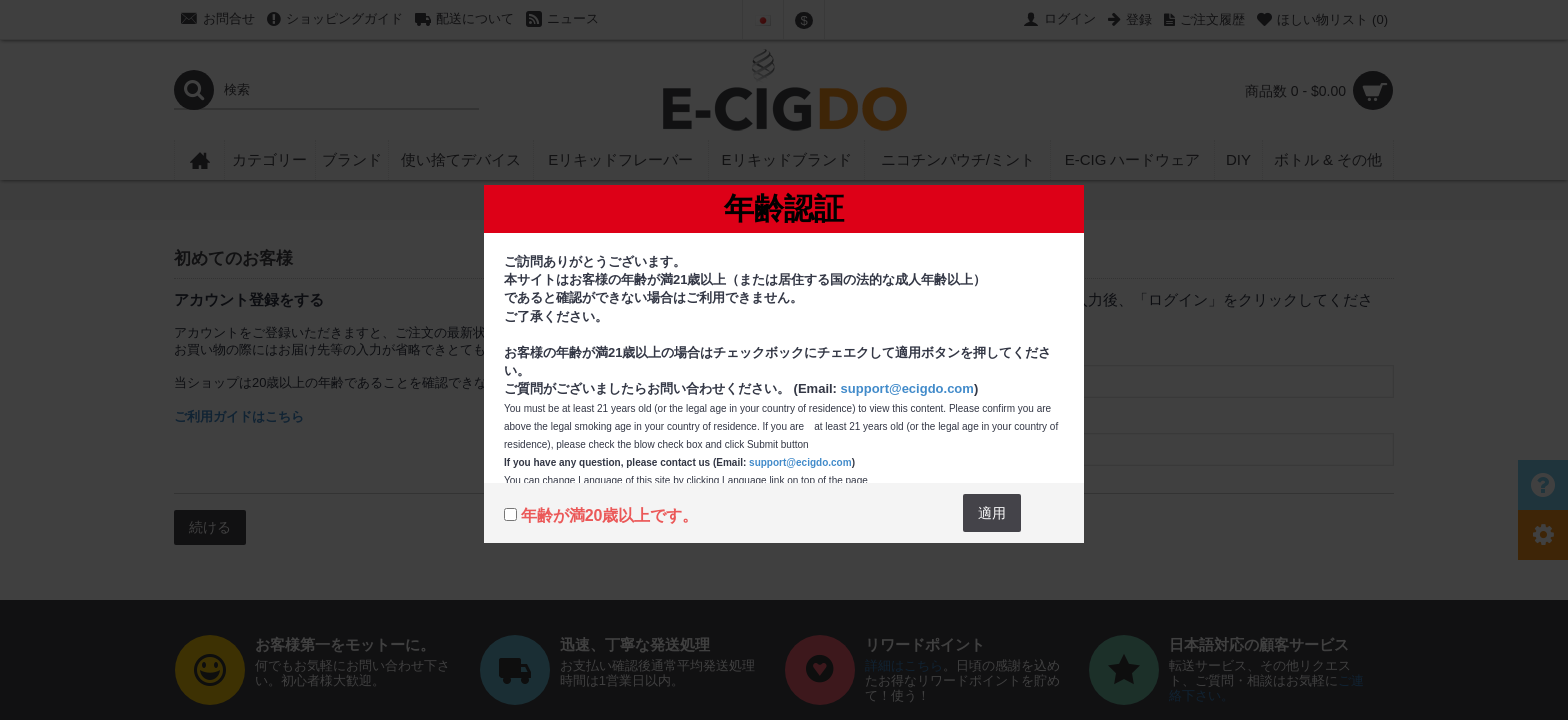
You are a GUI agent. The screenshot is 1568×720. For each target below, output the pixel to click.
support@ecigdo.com (907, 388)
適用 (992, 513)
